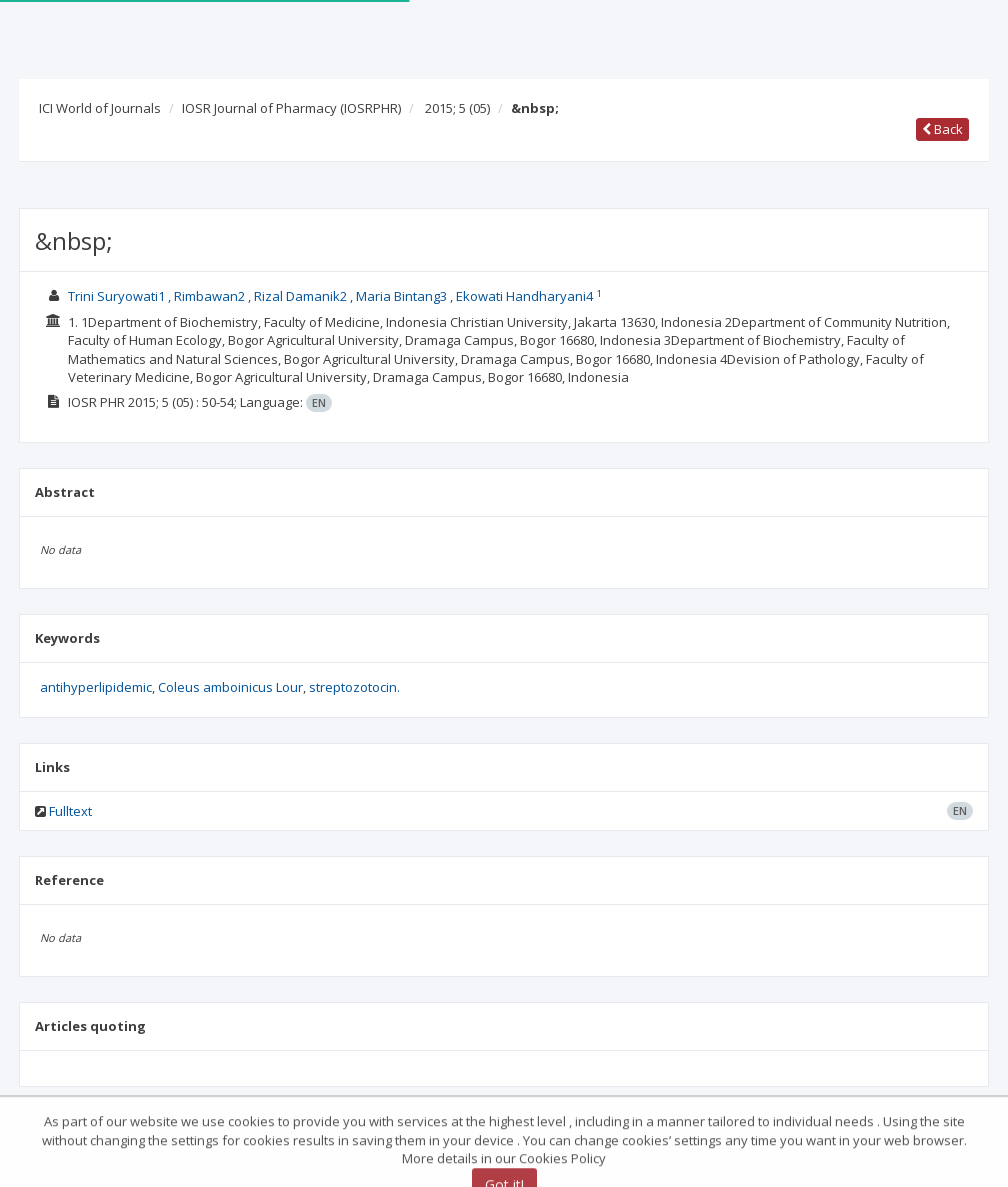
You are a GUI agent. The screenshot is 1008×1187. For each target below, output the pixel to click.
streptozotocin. (354, 687)
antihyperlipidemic (96, 687)
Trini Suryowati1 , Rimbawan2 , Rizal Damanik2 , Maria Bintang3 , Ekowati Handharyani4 (332, 296)
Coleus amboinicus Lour (230, 687)
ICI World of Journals (100, 108)
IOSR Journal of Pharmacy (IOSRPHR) (291, 108)
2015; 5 (457, 108)
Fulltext (70, 811)
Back (942, 129)
